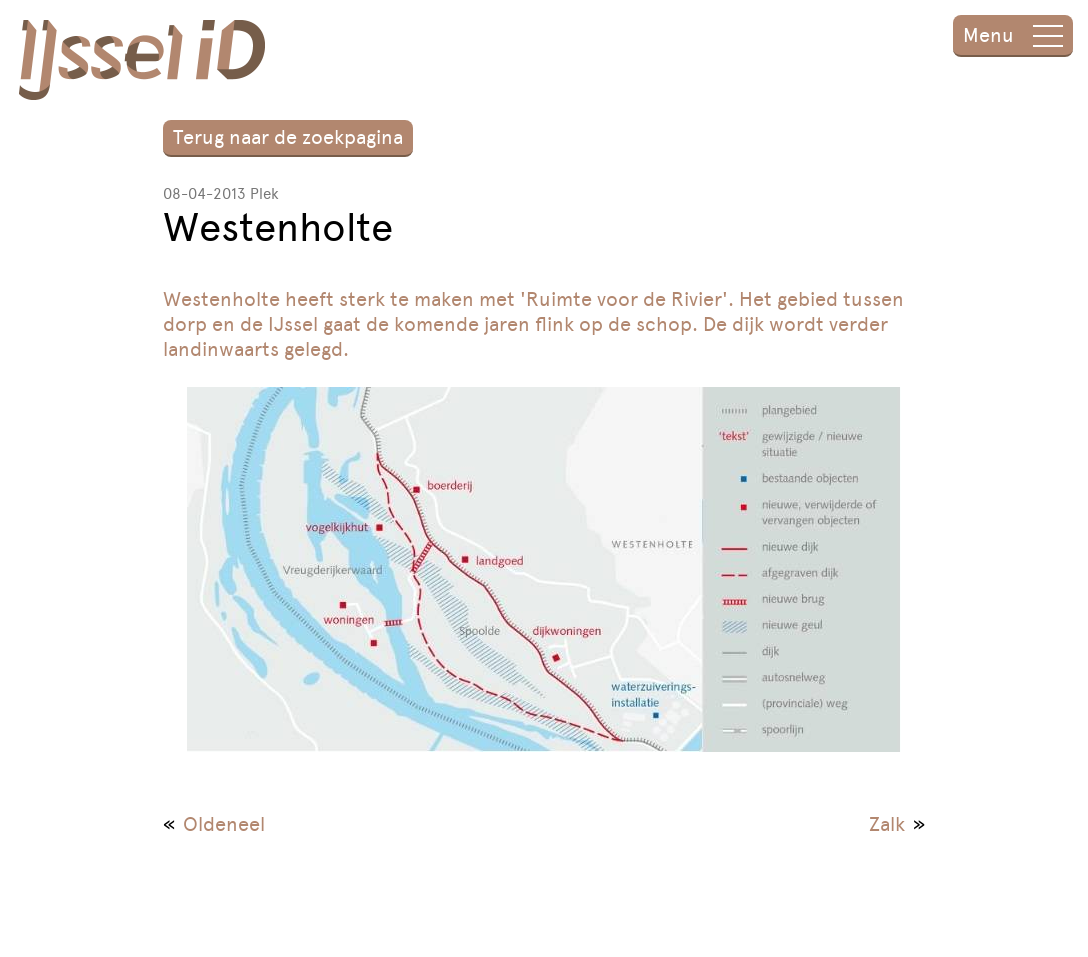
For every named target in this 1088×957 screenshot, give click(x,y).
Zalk (887, 824)
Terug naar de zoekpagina (288, 137)
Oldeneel (224, 824)
